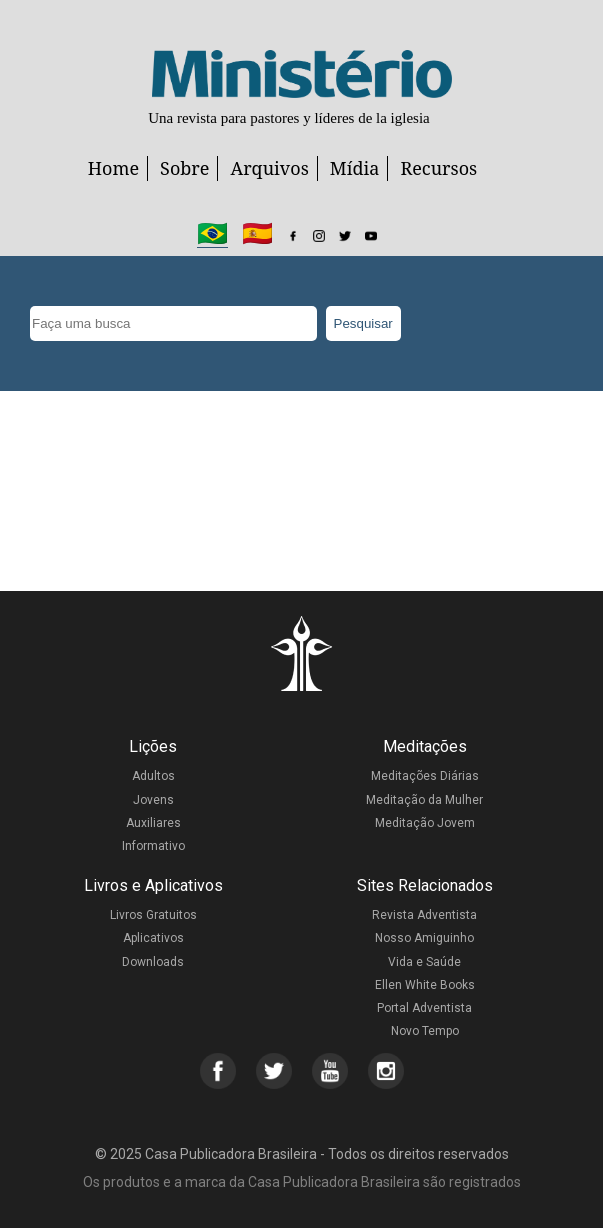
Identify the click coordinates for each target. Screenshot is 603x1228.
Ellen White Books (425, 985)
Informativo (153, 846)
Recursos (438, 168)
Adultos (153, 776)
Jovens (153, 800)
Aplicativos (153, 938)
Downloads (153, 962)
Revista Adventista (424, 915)
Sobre (184, 168)
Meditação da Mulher (424, 800)
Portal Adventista (424, 1008)
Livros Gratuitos (153, 915)
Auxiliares (153, 823)
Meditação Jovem (425, 823)
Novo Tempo (425, 1031)
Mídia (355, 168)
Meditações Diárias (425, 776)
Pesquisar (363, 323)
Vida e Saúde (424, 962)
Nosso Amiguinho (424, 938)
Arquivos (269, 168)
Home (113, 168)
